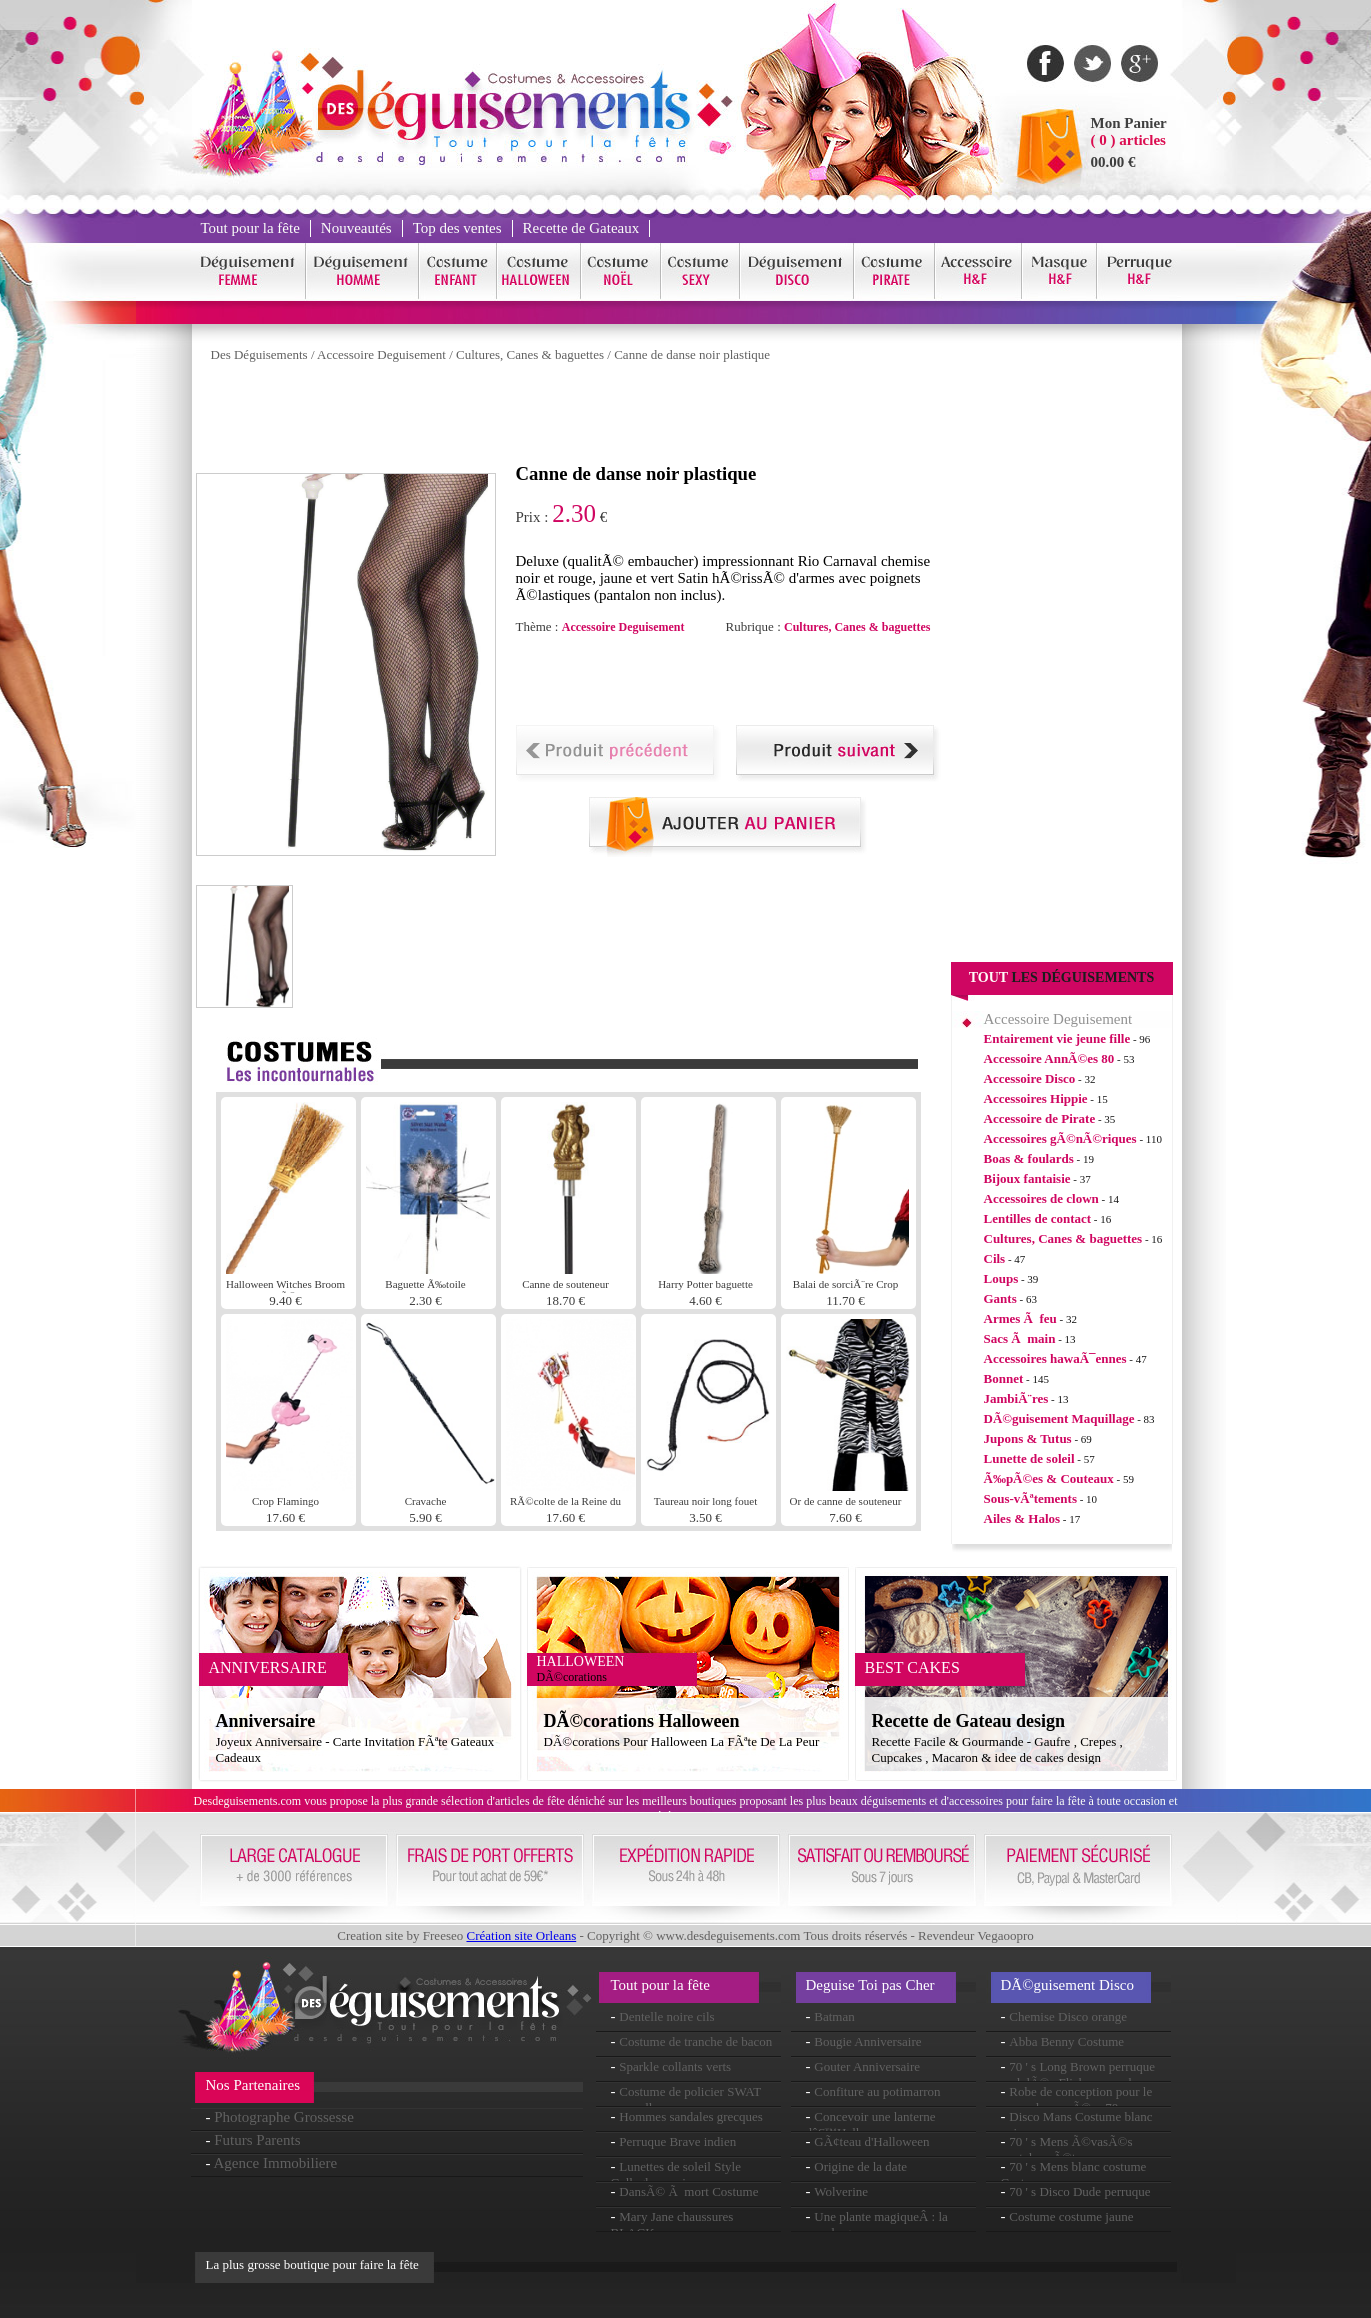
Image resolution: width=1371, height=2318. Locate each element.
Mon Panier (1129, 123)
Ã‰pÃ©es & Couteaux (1049, 1478)
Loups (1001, 1278)
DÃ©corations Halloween (642, 1721)
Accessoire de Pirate (1040, 1118)
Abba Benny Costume (1066, 2041)
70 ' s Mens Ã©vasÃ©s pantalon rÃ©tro (1067, 2149)
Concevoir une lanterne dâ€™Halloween (871, 2124)
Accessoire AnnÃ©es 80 (1049, 1058)
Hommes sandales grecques (691, 2116)
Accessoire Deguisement (381, 354)
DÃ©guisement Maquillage (1059, 1418)
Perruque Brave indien (677, 2141)
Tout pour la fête (250, 228)
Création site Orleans (521, 1935)
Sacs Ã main (1020, 1338)
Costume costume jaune (1071, 2216)
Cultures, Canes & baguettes (530, 354)
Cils (995, 1258)
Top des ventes (457, 228)
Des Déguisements (259, 354)
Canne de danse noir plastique (692, 354)
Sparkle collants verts (675, 2066)
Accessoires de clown (1041, 1198)
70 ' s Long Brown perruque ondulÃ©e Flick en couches (1078, 2074)
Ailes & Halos (1022, 1518)
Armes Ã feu (1020, 1318)
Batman (834, 2016)
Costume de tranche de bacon (695, 2041)
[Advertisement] (560, 418)
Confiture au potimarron (877, 2091)
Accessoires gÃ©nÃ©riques (1060, 1138)
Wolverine (841, 2191)
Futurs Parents (257, 2140)
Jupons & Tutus (1028, 1438)
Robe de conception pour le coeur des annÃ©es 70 (1077, 2099)
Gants (1000, 1298)
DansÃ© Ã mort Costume (688, 2191)
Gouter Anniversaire (867, 2066)
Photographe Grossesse (284, 2117)
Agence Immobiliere (275, 2163)
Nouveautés (356, 228)
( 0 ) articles (1128, 140)
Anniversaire (266, 1721)
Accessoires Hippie (1036, 1098)
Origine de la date (860, 2166)
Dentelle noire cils (666, 2016)
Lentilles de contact (1038, 1218)
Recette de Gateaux (581, 228)
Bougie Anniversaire (867, 2041)
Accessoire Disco (1030, 1078)
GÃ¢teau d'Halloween (871, 2141)
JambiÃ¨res (1016, 1398)
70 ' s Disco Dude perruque (1079, 2191)
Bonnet (1004, 1378)
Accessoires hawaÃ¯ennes (1055, 1358)
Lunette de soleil (1029, 1458)
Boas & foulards (1029, 1158)
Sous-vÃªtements (1030, 1498)
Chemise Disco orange (1068, 2016)
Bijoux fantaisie (1027, 1178)
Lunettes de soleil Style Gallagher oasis (676, 2174)
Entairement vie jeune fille (1057, 1038)
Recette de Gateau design (968, 1721)
